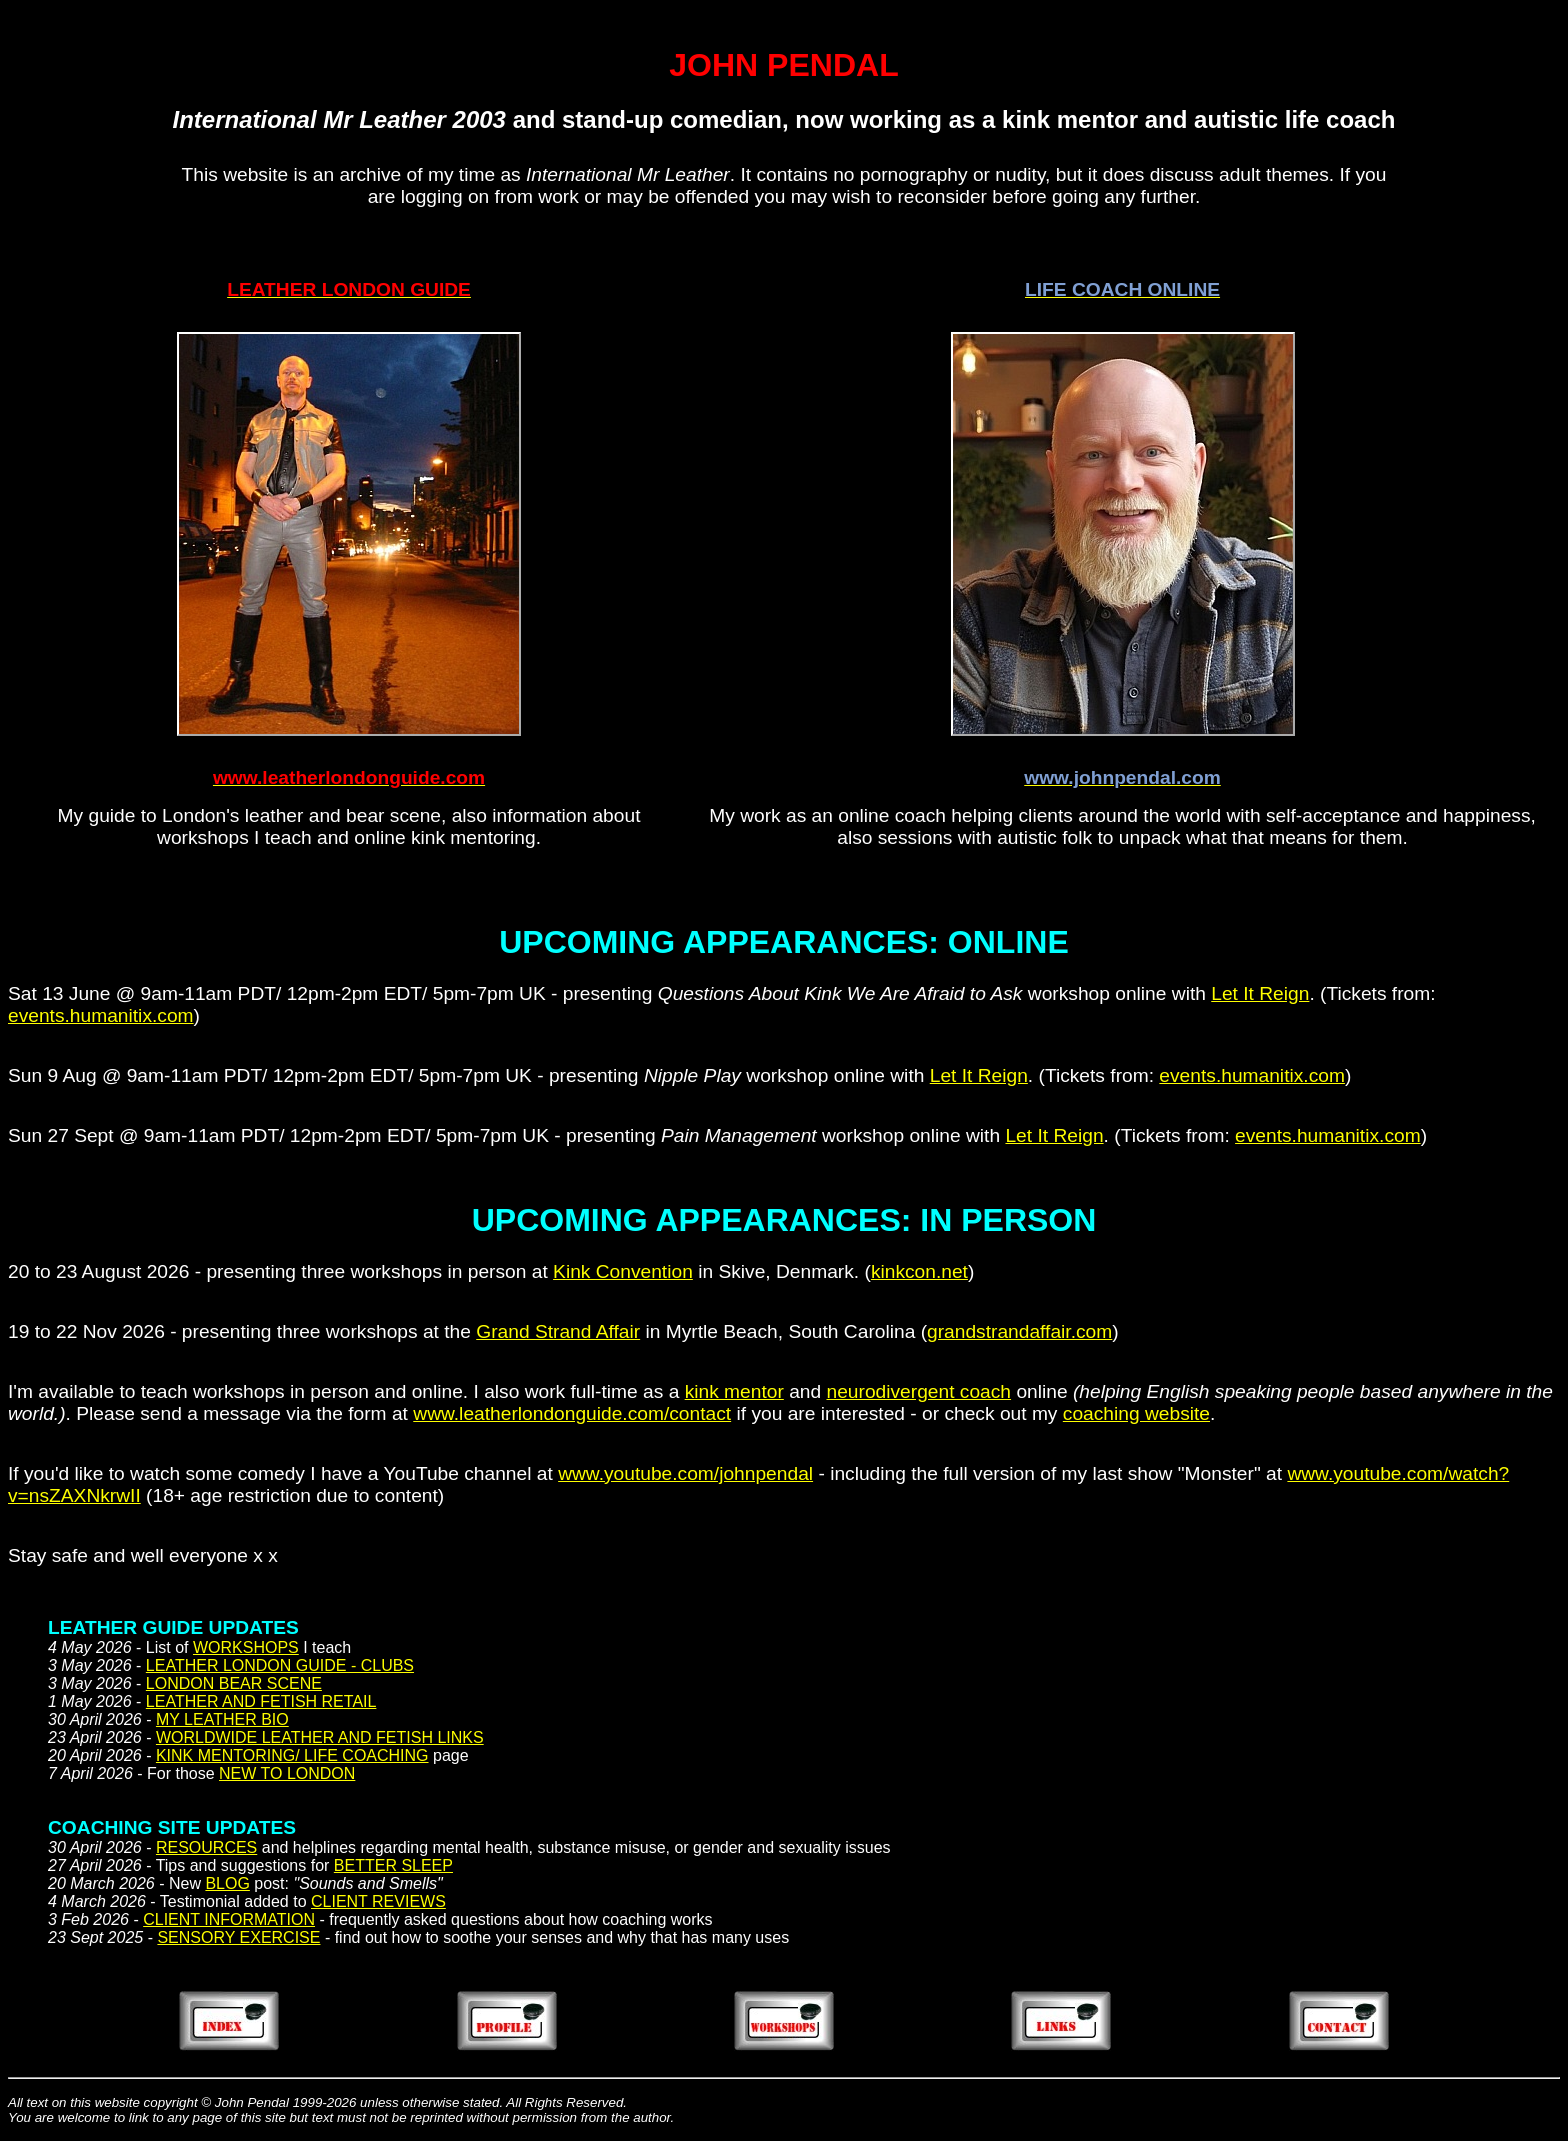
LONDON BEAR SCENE (234, 1683)
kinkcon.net (919, 1271)
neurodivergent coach (919, 1391)
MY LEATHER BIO (222, 1719)
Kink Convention (623, 1271)
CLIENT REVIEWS (378, 1901)
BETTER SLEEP (393, 1865)
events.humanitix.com (101, 1015)
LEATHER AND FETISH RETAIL (261, 1701)
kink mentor (734, 1391)
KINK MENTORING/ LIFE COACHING (292, 1755)
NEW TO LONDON (287, 1773)
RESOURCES (206, 1847)
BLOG (227, 1883)
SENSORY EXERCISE (238, 1937)
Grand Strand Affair (558, 1331)
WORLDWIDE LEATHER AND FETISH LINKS (320, 1737)
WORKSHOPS (246, 1647)
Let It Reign (1260, 993)
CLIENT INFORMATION (229, 1919)
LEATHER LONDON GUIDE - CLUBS (280, 1665)
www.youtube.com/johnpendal (685, 1473)
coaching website (1136, 1413)
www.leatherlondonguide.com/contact (572, 1413)
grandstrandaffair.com (1019, 1331)
